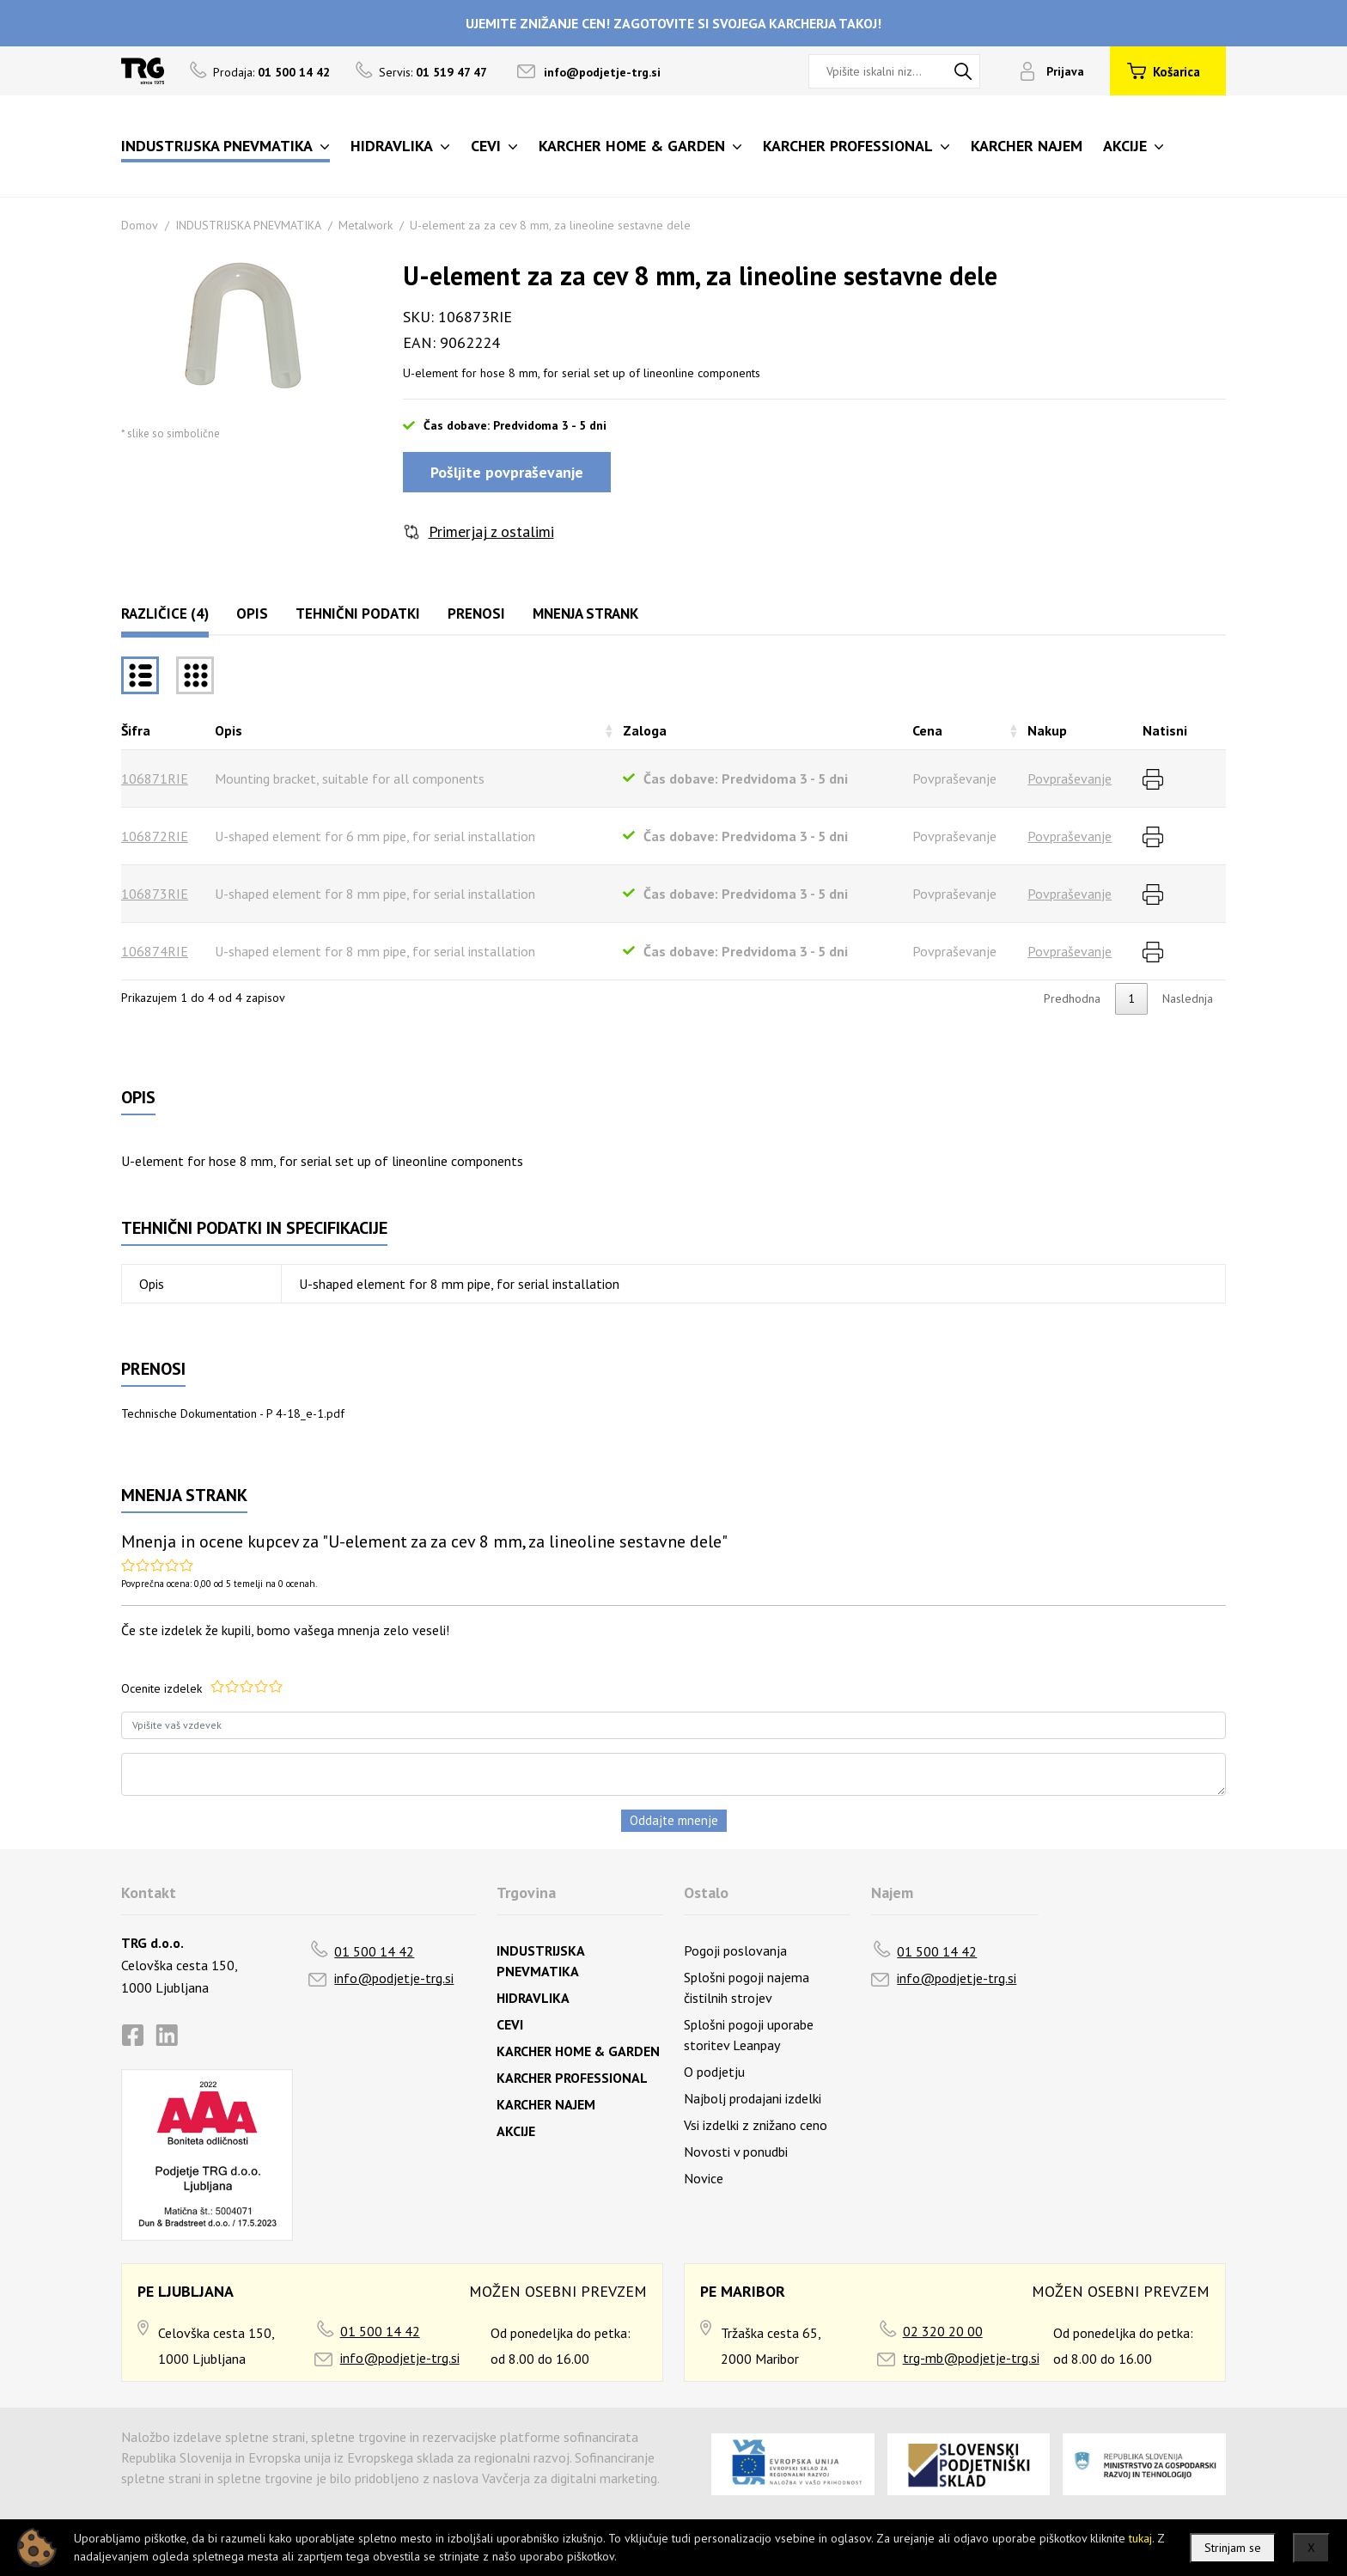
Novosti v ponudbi (736, 2151)
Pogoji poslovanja (735, 1950)
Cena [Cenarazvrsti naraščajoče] (927, 730)
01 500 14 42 (374, 1951)
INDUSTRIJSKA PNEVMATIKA (248, 225)
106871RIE (154, 778)
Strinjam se (1232, 2547)
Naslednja (1187, 998)
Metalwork (365, 225)
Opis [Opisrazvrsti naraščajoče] (228, 730)
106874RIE (154, 951)
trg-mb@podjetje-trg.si (971, 2357)
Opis (252, 613)
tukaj (1140, 2538)
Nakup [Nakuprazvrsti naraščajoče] (1047, 730)
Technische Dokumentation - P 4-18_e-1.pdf (232, 1413)
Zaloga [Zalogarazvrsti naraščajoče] (645, 730)
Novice (703, 2178)
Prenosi (476, 613)
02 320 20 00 (943, 2331)
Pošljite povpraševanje (506, 472)
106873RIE (154, 893)
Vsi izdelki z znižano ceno (755, 2124)
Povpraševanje (1069, 778)
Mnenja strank (585, 613)
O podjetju (714, 2071)
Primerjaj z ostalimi (491, 531)
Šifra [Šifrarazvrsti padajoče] (135, 730)
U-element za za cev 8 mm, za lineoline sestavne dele (550, 225)
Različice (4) (165, 613)
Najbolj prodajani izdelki (752, 2098)
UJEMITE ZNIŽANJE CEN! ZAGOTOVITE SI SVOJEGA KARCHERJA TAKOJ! (673, 23)
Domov (139, 225)
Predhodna (1072, 998)
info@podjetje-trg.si (602, 72)
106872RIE (154, 836)
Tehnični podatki (358, 613)
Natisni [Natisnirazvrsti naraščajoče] (1165, 730)
